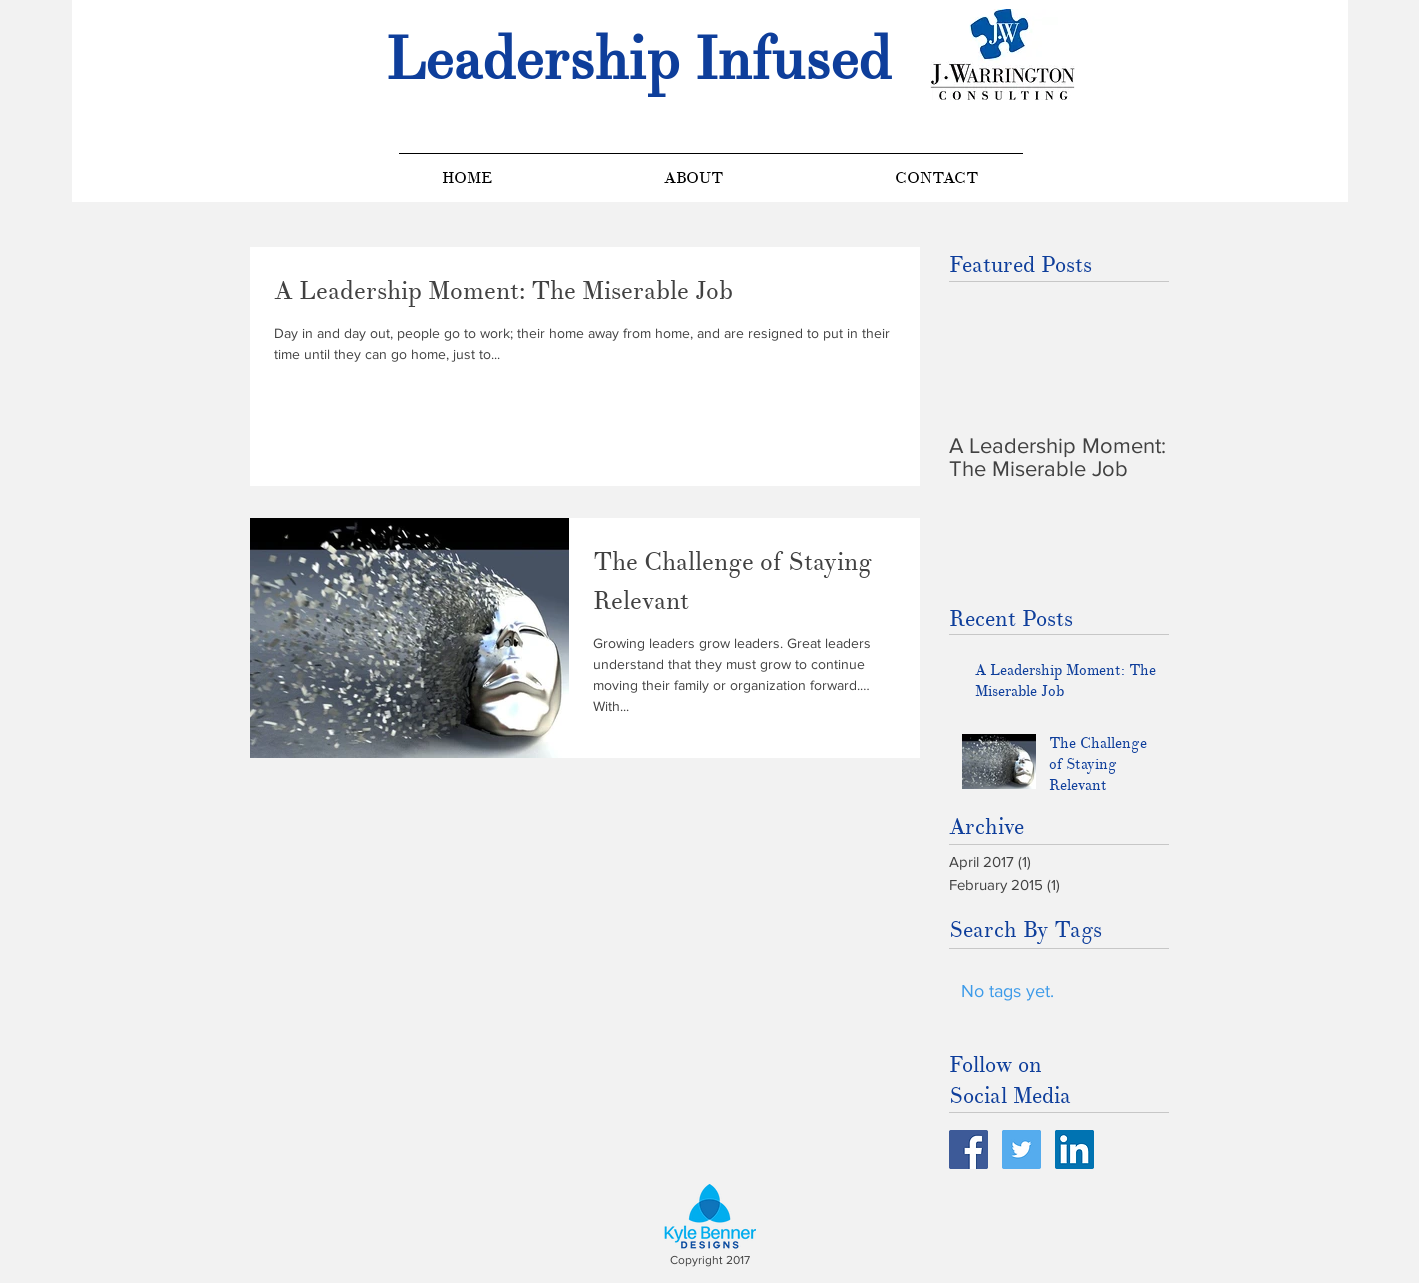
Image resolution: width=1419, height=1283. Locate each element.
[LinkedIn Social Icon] (1074, 1149)
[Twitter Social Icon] (1021, 1149)
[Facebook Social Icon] (968, 1149)
